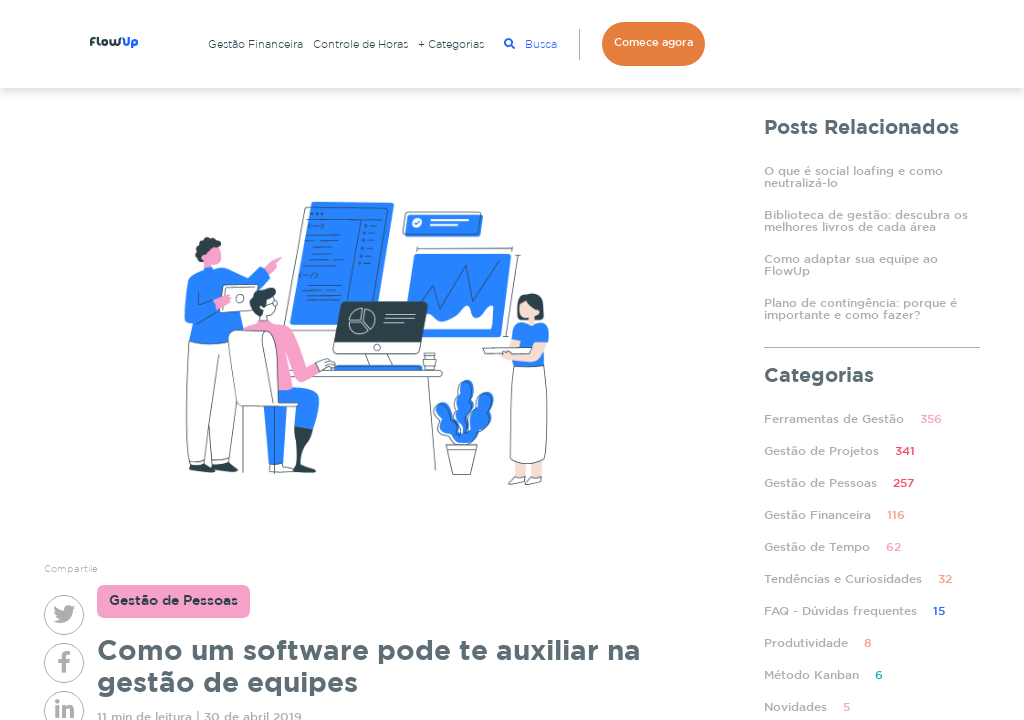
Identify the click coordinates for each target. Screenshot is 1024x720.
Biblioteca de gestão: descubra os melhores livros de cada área (866, 221)
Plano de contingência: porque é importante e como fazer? (860, 309)
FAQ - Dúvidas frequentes (854, 611)
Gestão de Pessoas (839, 483)
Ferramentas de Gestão (853, 419)
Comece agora (653, 43)
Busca (530, 44)
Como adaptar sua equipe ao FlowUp (851, 265)
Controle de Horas (360, 45)
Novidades (807, 707)
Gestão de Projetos (839, 451)
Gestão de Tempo (832, 547)
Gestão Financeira (255, 45)
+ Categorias (451, 45)
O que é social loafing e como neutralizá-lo (853, 177)
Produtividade (818, 643)
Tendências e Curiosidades (858, 579)
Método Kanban (823, 675)
